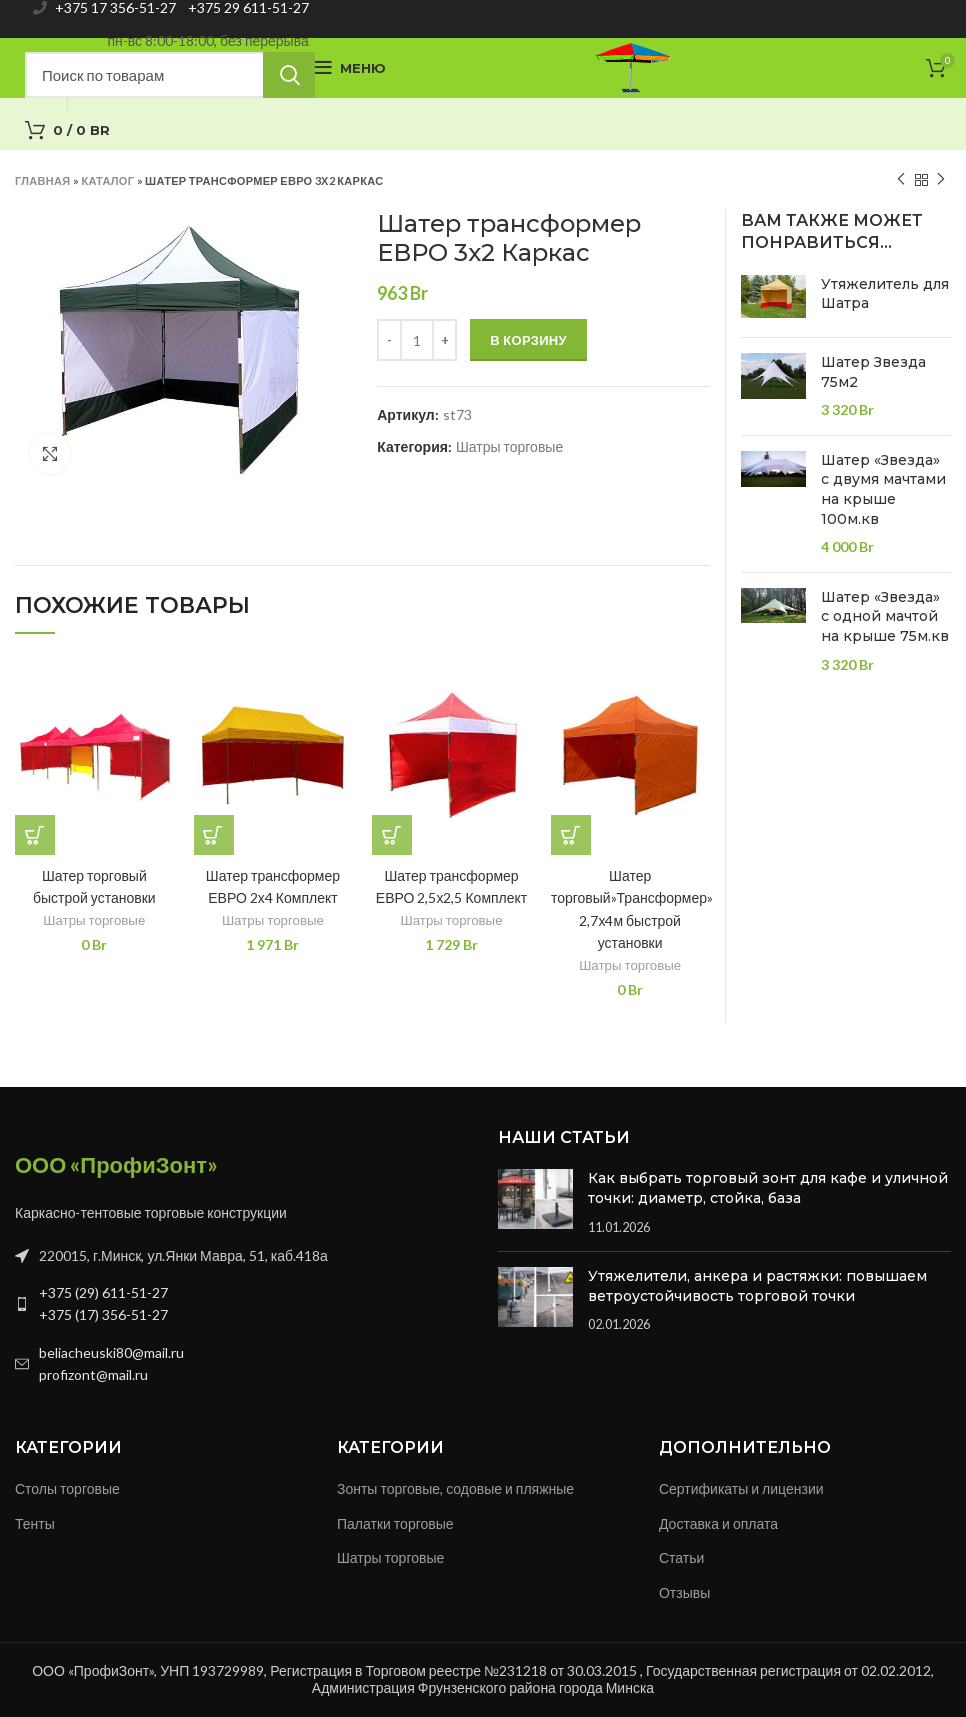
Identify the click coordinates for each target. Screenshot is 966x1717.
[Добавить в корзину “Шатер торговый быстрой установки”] (35, 835)
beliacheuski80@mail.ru (111, 1352)
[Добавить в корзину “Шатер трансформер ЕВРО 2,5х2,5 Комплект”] (392, 835)
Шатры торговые (509, 447)
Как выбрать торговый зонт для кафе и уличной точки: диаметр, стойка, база (768, 1188)
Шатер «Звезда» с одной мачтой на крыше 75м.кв (885, 616)
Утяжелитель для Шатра (885, 294)
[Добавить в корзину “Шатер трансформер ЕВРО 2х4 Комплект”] (214, 835)
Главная (42, 180)
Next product (941, 179)
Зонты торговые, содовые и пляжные (455, 1488)
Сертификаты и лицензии (741, 1488)
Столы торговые (67, 1488)
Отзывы (684, 1592)
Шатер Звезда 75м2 (873, 372)
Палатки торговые (395, 1523)
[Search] (170, 75)
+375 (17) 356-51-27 (103, 1314)
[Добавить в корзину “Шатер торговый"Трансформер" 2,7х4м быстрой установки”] (571, 835)
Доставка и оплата (718, 1523)
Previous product (901, 179)
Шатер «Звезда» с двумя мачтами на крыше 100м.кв (883, 489)
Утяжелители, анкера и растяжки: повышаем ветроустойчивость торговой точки (757, 1286)
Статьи (681, 1557)
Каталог (107, 180)
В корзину (528, 340)
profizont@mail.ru (93, 1374)
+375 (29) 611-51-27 (103, 1292)
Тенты (35, 1523)
